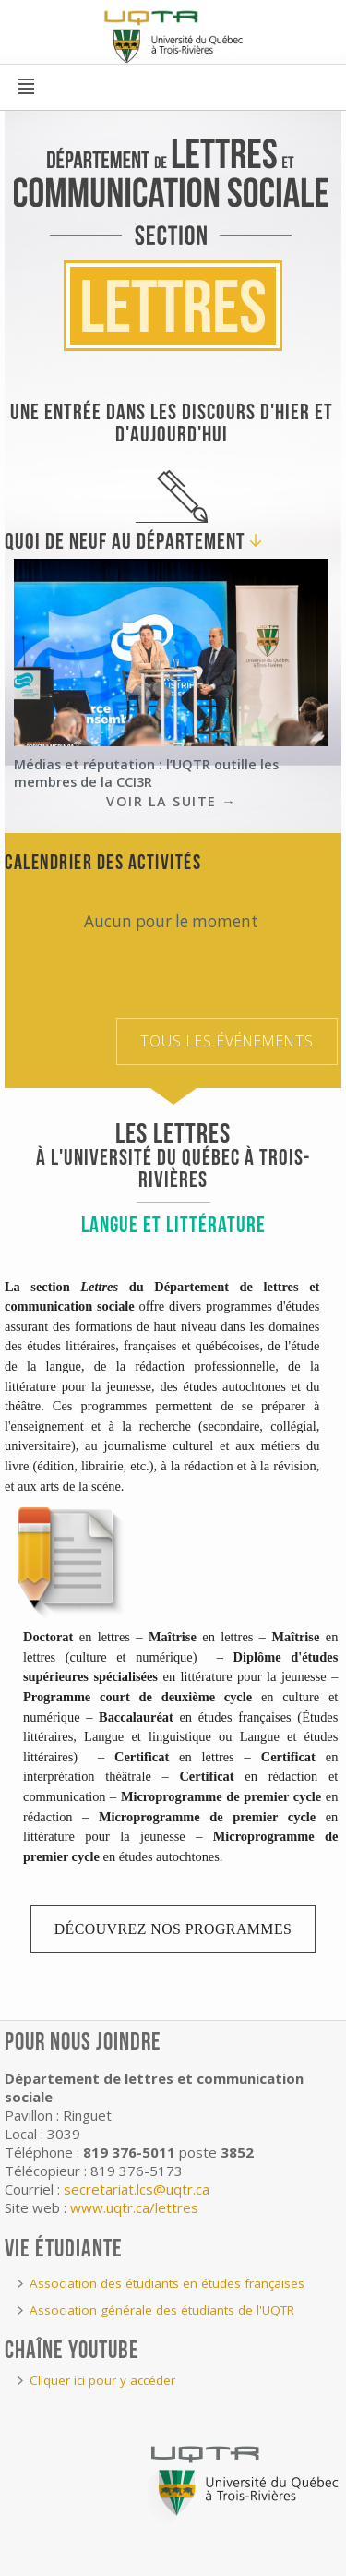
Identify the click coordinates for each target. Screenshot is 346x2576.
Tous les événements (227, 1041)
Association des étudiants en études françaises (167, 2283)
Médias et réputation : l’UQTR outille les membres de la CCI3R (146, 773)
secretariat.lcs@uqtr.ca (136, 2189)
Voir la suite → (171, 801)
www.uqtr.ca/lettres (134, 2207)
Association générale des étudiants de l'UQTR (162, 2310)
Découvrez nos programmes (173, 1929)
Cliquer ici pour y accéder (102, 2380)
